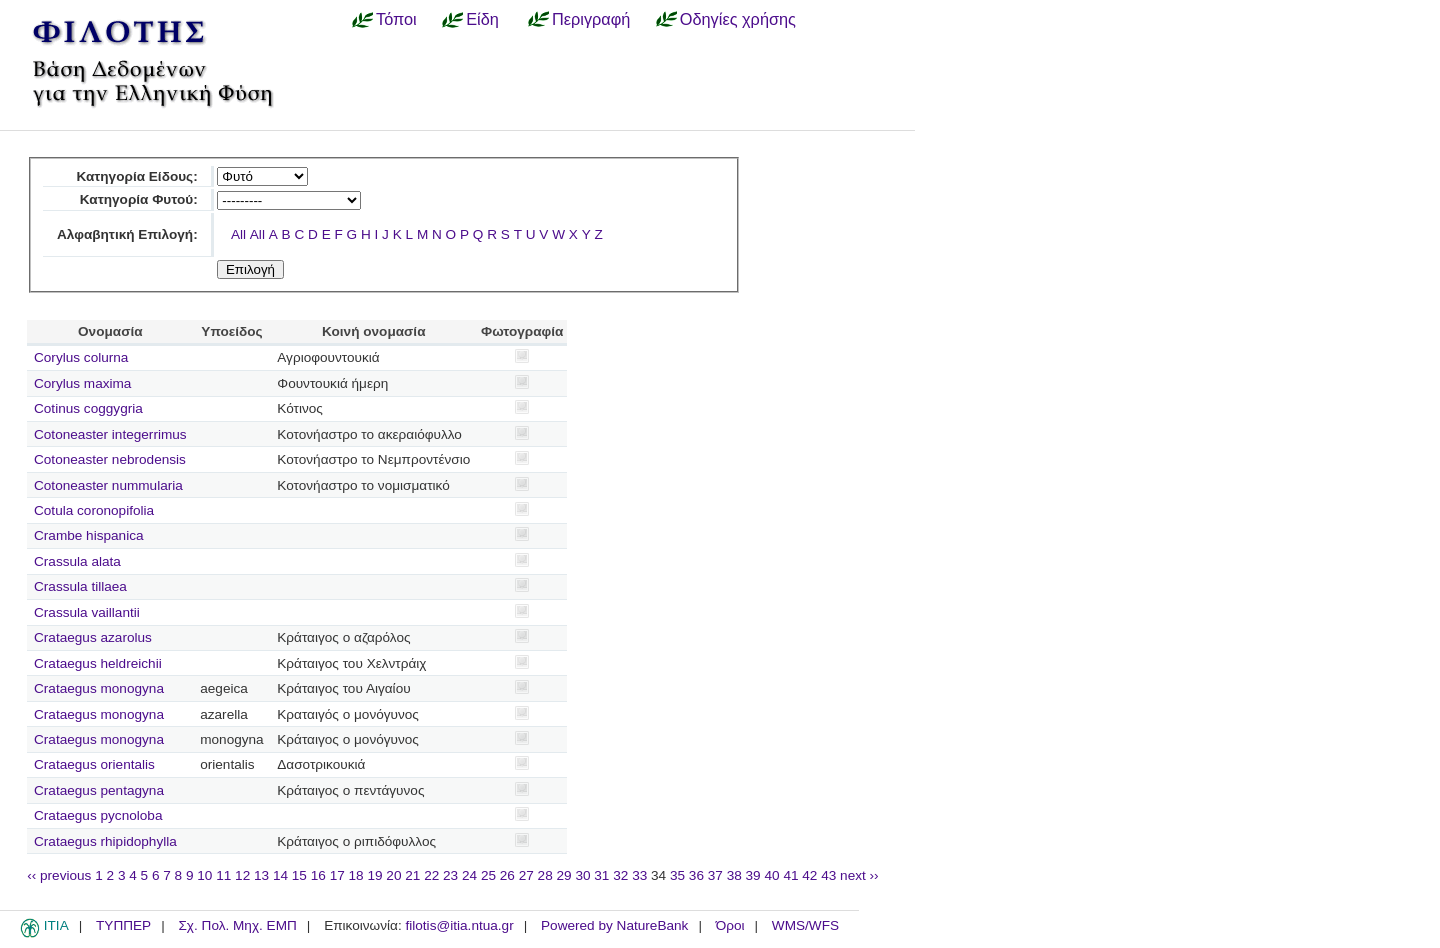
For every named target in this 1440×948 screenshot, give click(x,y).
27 (526, 875)
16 (318, 875)
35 (677, 875)
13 (261, 875)
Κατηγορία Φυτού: (139, 199)
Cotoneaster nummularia (108, 485)
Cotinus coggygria (88, 408)
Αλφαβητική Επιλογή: (127, 234)
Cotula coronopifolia (94, 510)
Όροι (730, 925)
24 (469, 875)
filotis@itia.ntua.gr (459, 925)
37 (715, 875)
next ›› (859, 875)
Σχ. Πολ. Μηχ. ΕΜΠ (237, 925)
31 (601, 875)
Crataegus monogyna (99, 688)
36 (696, 875)
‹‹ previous (59, 875)
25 (488, 875)
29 (564, 875)
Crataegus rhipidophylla (105, 841)
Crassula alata (77, 561)
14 (280, 875)
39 (753, 875)
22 (431, 875)
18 (356, 875)
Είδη (482, 19)
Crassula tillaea (80, 586)
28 (545, 875)
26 (507, 875)
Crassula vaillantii (87, 612)
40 (771, 875)
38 (734, 875)
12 (242, 875)
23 (450, 875)
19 (374, 875)
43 (828, 875)
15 (299, 875)
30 (582, 875)
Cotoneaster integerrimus (110, 434)
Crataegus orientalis (94, 764)
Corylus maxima (82, 383)
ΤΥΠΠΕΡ (123, 925)
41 (790, 875)
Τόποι (396, 19)
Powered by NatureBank (614, 925)
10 (204, 875)
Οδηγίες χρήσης (738, 19)
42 (809, 875)
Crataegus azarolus (93, 637)
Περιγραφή (591, 19)
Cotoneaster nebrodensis (110, 459)
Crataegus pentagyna (99, 790)
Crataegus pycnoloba (98, 815)
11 (223, 875)
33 (639, 875)
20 (393, 875)
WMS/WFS (805, 925)
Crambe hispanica (89, 535)
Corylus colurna (81, 357)
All (238, 234)
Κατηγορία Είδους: (136, 176)
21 (412, 875)
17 (337, 875)
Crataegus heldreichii (98, 663)
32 (620, 875)
